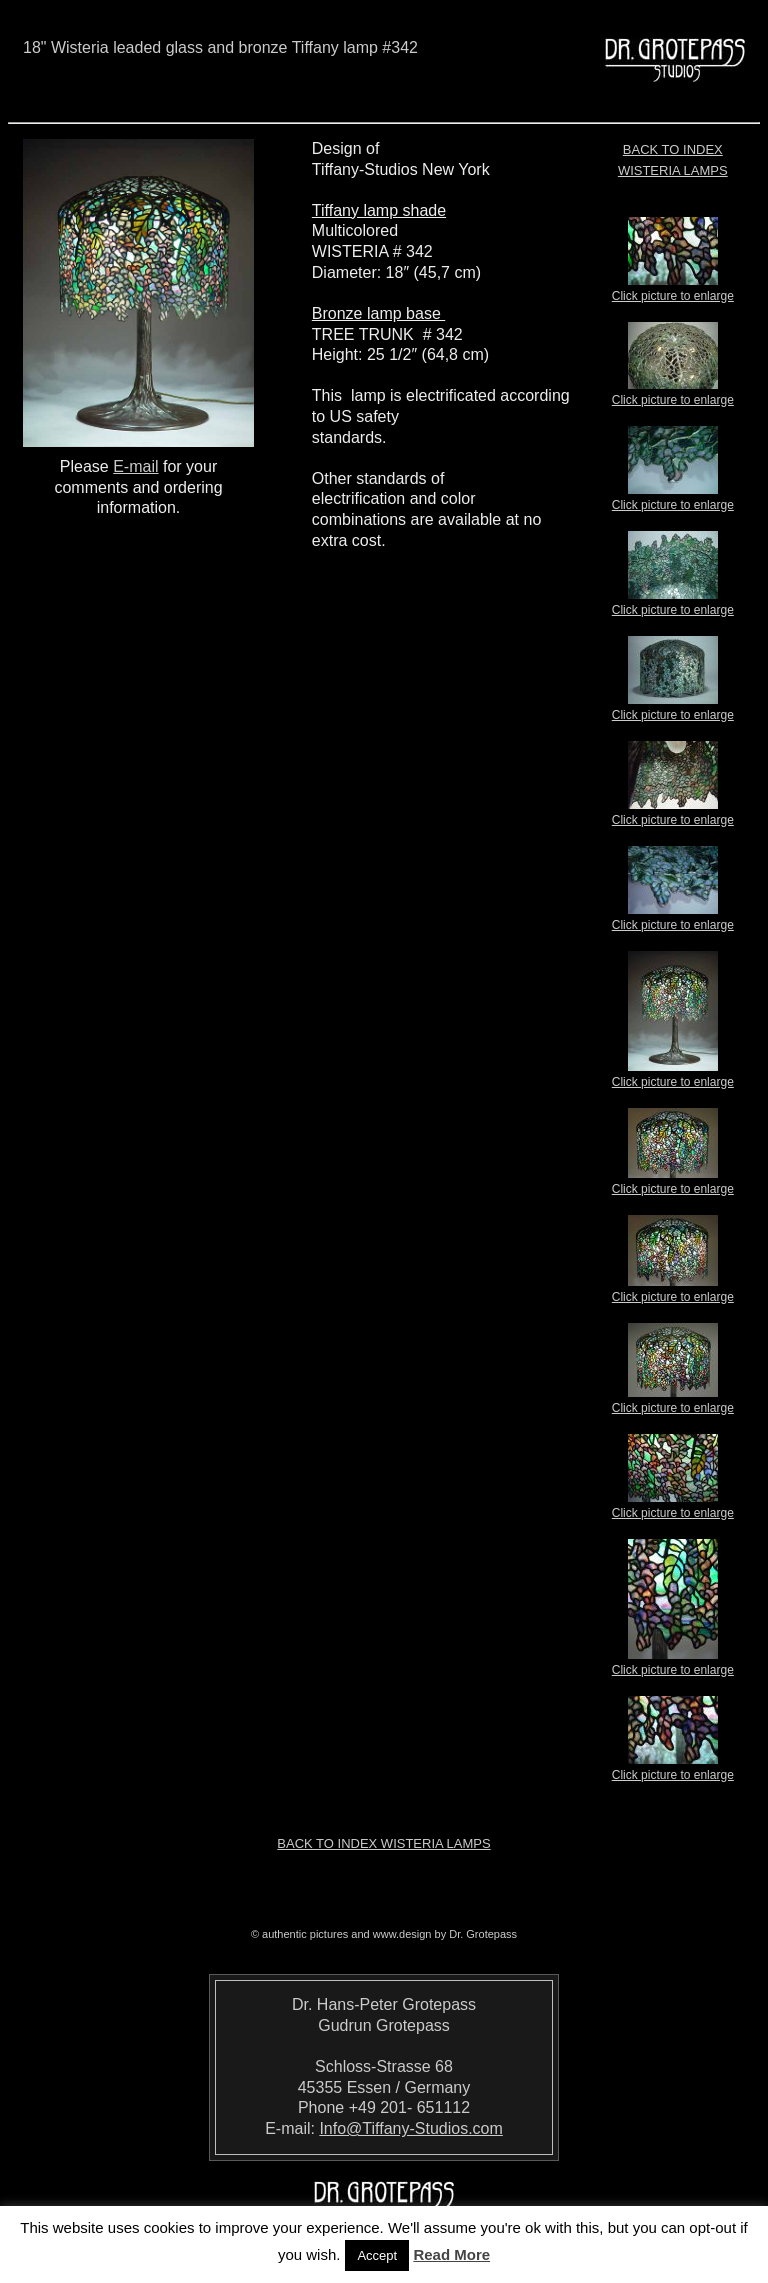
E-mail (135, 466)
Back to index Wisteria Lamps (383, 1843)
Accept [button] (377, 2255)
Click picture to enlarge (673, 290)
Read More (451, 2254)
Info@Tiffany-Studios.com (410, 2128)
